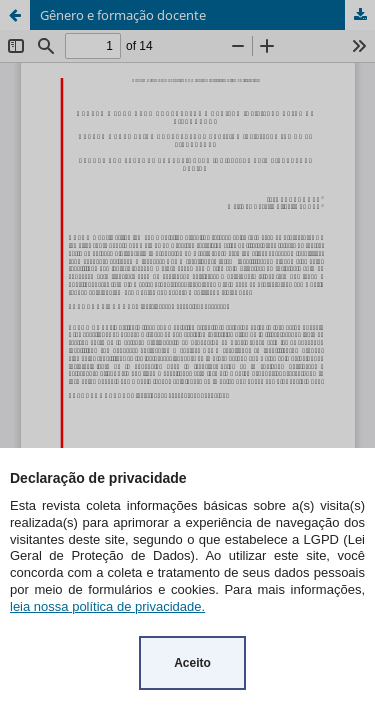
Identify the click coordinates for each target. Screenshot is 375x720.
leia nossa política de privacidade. (107, 606)
